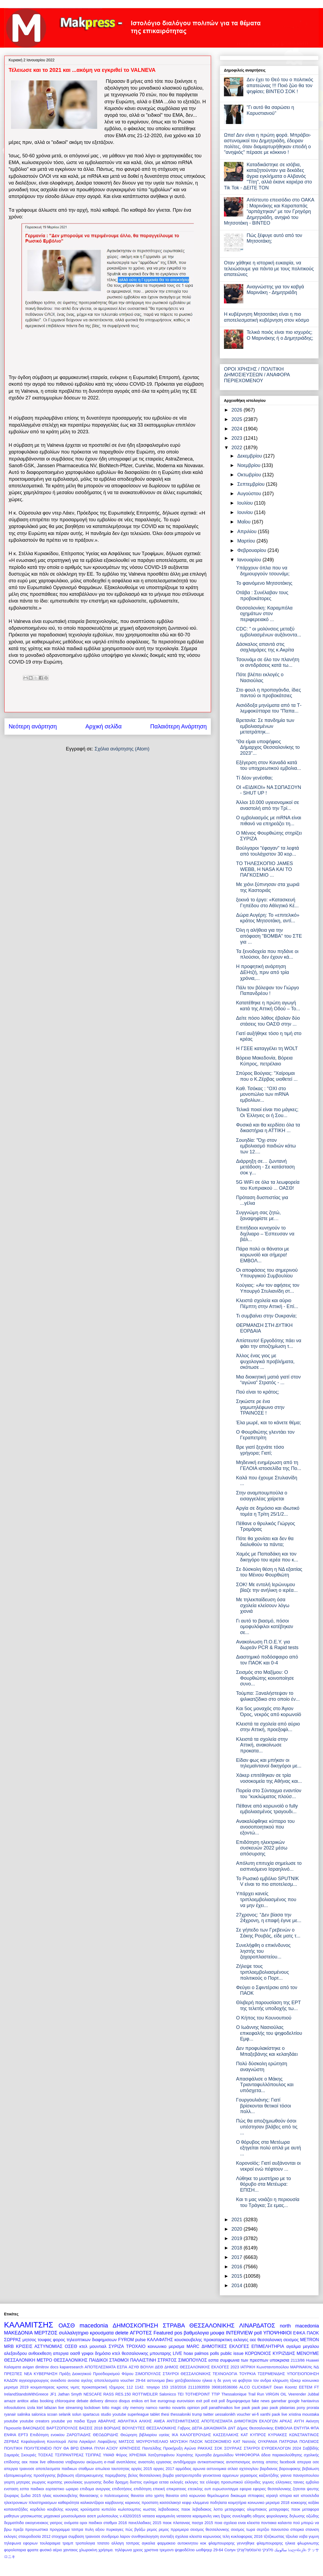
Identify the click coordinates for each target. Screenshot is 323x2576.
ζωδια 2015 (31, 2495)
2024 (237, 428)
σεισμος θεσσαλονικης (209, 2529)
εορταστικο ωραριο (61, 2489)
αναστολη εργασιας (155, 2462)
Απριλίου (247, 531)
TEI (181, 2394)
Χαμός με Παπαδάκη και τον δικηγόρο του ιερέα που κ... (267, 1556)
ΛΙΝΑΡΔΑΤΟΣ (257, 2325)
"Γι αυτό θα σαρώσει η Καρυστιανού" (270, 110)
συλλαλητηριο (73, 2333)
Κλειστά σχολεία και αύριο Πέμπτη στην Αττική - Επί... (267, 1303)
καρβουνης (114, 2502)
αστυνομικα (216, 2469)
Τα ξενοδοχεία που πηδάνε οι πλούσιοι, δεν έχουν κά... (267, 954)
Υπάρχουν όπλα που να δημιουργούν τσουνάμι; (263, 570)
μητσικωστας (31, 2516)
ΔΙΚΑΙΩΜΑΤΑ (214, 2428)
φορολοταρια (15, 2550)
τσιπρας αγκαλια (140, 2543)
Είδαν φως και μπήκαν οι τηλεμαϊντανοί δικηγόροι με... (268, 1763)
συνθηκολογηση (145, 2536)
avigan (28, 2367)
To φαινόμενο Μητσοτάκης (264, 583)
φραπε (32, 2550)
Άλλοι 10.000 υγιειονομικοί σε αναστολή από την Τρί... (267, 805)
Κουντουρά (56, 2441)
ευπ (208, 2489)
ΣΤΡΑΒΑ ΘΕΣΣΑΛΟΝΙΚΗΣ (199, 2325)
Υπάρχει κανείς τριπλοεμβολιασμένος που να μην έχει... (266, 1899)
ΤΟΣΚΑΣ (45, 2455)
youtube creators (34, 2421)
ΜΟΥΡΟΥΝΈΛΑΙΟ (152, 2441)
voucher (244, 2414)
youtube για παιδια (68, 2421)
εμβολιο (312, 2482)
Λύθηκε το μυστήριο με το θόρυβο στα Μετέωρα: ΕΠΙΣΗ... (263, 2184)
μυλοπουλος (107, 2516)
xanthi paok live (273, 2414)
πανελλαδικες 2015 (144, 2523)
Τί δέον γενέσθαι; (254, 778)
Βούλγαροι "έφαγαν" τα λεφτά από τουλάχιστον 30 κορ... (267, 851)
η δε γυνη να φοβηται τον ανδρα (242, 2380)
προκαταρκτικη (217, 2339)
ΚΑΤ (244, 2435)
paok (246, 2407)
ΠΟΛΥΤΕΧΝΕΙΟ (38, 2448)
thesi (165, 2414)
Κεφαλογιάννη (33, 2441)
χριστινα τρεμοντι (159, 2550)
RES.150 (123, 2394)
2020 (237, 2229)
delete (121, 2333)
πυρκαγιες (115, 2529)
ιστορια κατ (289, 2495)
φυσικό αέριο (51, 2550)
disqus (124, 2401)
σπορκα (297, 2529)
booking (46, 2401)
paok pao (260, 2407)
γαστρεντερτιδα (188, 2475)
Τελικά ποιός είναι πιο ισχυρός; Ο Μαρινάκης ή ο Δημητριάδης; (280, 335)
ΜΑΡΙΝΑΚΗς (301, 2367)
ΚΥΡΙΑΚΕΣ (277, 2435)
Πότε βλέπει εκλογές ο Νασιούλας (259, 677)
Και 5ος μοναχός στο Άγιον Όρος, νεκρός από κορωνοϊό (268, 1711)
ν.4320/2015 (130, 2516)
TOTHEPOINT (197, 2394)
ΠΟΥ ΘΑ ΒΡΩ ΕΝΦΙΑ (73, 2448)
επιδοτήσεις (122, 2489)
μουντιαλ (98, 2346)
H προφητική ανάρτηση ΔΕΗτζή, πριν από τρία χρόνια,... (262, 972)
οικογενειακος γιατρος (43, 2523)
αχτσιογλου (248, 2469)
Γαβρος (184, 2428)
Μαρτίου (246, 541)
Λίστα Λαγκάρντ (82, 2441)
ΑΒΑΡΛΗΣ (107, 2421)
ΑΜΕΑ (159, 2421)
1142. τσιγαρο (147, 2387)
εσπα (213, 2360)
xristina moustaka (304, 2414)
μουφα (217, 2333)
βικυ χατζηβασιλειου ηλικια (189, 2380)
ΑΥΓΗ (299, 2421)
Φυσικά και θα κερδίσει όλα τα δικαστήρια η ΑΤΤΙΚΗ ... (268, 1127)
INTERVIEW (239, 2333)
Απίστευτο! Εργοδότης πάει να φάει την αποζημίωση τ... (268, 1343)
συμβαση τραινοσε (84, 2536)
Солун (230, 2550)
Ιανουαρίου (249, 559)
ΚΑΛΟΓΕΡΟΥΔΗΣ (195, 2435)
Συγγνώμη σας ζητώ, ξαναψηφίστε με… (258, 1215)
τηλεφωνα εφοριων (21, 2543)
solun (76, 2414)
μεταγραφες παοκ (284, 2509)
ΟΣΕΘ (71, 2346)
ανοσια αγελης (80, 2380)
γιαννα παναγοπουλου (299, 2475)
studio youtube (113, 2414)
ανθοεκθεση (39, 2353)
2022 (237, 447)
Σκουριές (28, 2455)
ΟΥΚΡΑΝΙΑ (267, 2441)
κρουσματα (102, 2333)
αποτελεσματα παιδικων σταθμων (65, 2469)
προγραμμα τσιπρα (66, 2529)
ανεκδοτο (58, 2380)
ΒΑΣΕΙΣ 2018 (91, 2428)
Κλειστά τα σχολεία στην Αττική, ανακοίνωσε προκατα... (262, 1745)
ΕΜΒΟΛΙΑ (283, 2428)
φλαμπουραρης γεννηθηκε (231, 2543)
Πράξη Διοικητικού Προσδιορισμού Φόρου (96, 2374)
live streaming (70, 2407)
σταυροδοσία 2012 (34, 2536)
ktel (40, 2407)
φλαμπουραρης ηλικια (276, 2543)
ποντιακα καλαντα (276, 2523)
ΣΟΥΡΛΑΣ (233, 2448)
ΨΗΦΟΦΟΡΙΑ (247, 2455)
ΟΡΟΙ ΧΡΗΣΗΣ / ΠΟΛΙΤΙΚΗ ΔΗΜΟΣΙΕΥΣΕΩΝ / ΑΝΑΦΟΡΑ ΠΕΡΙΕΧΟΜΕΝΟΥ (257, 374)
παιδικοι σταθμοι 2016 (108, 2523)
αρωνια (199, 2469)
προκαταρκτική (94, 2387)
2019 (237, 2238)
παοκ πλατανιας (176, 2523)
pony (301, 2407)
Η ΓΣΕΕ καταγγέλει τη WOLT (267, 1048)
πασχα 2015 (202, 2523)
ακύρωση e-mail (100, 2462)
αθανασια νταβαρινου (66, 2462)
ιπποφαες (256, 2495)
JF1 (53, 2394)
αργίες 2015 (141, 2469)
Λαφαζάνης (107, 2441)
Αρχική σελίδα (103, 726)
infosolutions (15, 2407)
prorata (313, 2407)
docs (54, 2367)
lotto (105, 2407)
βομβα (168, 2475)
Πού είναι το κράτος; (257, 1392)
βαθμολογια (196, 2333)
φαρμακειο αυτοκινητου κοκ (181, 2543)
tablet (155, 2414)
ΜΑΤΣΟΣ (126, 2441)
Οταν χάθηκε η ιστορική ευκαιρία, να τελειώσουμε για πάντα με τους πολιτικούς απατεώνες (269, 268)
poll (258, 2333)
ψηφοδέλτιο (185, 2550)
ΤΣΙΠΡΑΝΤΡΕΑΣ (69, 2455)
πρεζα (18, 2529)
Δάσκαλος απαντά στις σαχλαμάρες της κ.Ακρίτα (265, 647)
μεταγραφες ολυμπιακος (246, 2509)
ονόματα (71, 2523)
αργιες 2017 (163, 2469)
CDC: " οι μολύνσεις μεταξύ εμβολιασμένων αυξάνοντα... (268, 631)
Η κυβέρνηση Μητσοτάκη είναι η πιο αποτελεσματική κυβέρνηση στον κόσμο (266, 317)
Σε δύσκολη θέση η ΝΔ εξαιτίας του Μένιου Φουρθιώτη (269, 1572)
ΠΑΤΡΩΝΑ (288, 2441)
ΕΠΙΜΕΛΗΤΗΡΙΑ (267, 2346)
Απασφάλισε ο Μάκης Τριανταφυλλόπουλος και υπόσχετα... (265, 2084)
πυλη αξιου (94, 2529)
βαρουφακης (290, 2469)
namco (151, 2407)
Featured (163, 2333)
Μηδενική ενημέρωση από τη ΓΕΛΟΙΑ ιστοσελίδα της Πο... (268, 1465)
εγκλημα (150, 2482)
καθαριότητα (68, 2502)
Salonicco (167, 2394)
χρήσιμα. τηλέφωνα (115, 2550)
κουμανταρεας (42, 2387)
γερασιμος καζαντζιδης (259, 2475)
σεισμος (291, 2339)
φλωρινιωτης (308, 2543)
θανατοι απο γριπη (147, 2495)
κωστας (149, 2509)
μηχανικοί (52, 2516)
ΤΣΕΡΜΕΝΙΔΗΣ (271, 2374)
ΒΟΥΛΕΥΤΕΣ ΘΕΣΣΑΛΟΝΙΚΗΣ (149, 2428)
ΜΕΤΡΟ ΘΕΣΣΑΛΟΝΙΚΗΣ (62, 2360)
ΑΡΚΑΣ (285, 2421)
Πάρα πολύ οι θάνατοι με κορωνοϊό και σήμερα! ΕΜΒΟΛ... (262, 1254)
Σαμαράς (11, 2455)
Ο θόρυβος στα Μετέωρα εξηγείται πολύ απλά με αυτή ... (268, 2147)
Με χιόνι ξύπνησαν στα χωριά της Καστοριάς (267, 887)
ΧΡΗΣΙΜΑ (137, 2455)
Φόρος (121, 2455)
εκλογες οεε (245, 2339)
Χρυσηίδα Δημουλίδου (214, 2455)
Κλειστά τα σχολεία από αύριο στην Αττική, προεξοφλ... (268, 1726)
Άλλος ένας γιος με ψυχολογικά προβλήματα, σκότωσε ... (265, 1361)
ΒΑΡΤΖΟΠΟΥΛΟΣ (62, 2428)
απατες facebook (281, 2462)
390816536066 (224, 2387)
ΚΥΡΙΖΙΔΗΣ (284, 2353)
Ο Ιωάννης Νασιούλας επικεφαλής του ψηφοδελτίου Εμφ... (269, 2033)
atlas (34, 2401)
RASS (108, 2394)
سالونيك (280, 2550)
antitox (23, 2401)
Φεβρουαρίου (252, 550)
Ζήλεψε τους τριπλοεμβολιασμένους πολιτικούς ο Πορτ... (262, 1972)
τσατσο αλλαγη (110, 2543)
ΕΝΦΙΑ (10, 2435)
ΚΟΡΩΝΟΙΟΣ (258, 2353)
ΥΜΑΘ (108, 2455)
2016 (237, 2266)
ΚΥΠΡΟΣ (258, 2435)
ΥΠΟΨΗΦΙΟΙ (277, 2333)
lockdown (92, 2407)
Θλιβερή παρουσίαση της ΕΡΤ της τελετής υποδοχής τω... (268, 2005)
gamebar (278, 2401)
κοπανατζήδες (16, 2509)
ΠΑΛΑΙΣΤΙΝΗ (143, 2360)
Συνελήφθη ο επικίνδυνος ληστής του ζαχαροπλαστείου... (263, 1951)
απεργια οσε (308, 2462)
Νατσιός (249, 2441)
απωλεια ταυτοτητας (112, 2469)
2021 (237, 2219)
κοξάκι (313, 2502)
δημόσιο (103, 2353)
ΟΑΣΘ (66, 2325)
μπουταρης (160, 2353)
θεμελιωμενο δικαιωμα (226, 2495)
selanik (65, 2414)
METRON (309, 2339)
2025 (237, 419)
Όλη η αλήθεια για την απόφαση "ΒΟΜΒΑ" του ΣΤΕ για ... (269, 935)
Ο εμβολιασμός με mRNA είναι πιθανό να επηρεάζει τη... (268, 820)
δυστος (136, 2482)
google (294, 2401)
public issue (232, 2353)
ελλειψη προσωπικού (224, 2482)
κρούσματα (90, 2509)
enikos (137, 2401)
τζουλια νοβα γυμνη (302, 2536)
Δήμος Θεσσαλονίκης (255, 2428)
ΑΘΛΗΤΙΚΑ (127, 2421)
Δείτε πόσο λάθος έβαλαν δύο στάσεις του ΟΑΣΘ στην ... (268, 1021)
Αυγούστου (249, 493)
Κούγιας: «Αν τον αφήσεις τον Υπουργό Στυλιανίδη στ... (267, 1288)
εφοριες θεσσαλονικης (272, 2489)
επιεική (159, 2489)
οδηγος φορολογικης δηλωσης (279, 2516)
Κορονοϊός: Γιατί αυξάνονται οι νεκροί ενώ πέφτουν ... (268, 2166)
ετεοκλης (195, 2489)
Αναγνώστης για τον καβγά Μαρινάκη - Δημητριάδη (275, 289)
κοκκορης (299, 2502)
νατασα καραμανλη (158, 2516)
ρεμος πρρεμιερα (174, 2529)
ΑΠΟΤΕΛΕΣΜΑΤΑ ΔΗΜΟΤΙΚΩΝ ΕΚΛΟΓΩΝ (239, 2421)
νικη (216, 2516)
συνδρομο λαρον (115, 2536)
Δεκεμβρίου (250, 456)
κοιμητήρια (237, 2502)
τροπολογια (85, 2543)
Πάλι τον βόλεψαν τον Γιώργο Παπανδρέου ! (267, 990)
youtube (11, 2421)
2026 (237, 410)
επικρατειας (176, 2489)
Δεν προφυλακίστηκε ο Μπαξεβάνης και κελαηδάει (267, 2051)
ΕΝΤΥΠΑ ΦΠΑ (306, 2428)
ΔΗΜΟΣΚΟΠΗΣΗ (135, 2325)
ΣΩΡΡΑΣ (12, 2339)
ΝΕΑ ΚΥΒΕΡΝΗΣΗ (40, 2374)
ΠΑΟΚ (313, 2332)
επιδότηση (143, 2489)
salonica (38, 2414)
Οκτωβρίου (249, 474)
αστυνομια (156, 2380)
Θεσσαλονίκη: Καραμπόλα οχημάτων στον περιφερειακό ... (264, 613)
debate (82, 2401)
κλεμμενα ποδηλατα (210, 2502)
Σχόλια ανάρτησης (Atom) (121, 749)
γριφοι (87, 2353)
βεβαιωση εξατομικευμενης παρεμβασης (92, 2475)
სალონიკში (297, 2550)
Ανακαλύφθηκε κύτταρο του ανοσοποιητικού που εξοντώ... (265, 1827)
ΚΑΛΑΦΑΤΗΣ (160, 2339)
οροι (83, 2523)
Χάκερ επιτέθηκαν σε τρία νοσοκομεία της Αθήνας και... (269, 1778)
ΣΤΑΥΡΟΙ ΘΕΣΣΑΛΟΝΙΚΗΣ (187, 2374)
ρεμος (152, 2529)
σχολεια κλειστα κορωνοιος (198, 2536)
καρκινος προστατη (141, 2502)
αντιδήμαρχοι (184, 2462)
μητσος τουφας (36, 2339)
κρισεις (62, 2387)
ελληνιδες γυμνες (259, 2482)
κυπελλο (108, 2509)
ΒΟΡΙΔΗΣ (112, 2428)
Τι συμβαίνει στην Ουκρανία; (266, 1316)
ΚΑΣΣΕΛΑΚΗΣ (226, 2435)
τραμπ (67, 2543)
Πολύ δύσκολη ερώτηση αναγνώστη (261, 2066)
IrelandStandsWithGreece (26, 2394)
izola (31, 2407)
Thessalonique (234, 2394)
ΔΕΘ (159, 2367)
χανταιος (70, 2550)
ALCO (244, 2387)
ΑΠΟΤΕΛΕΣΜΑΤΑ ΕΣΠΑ (106, 2367)
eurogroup (166, 2401)
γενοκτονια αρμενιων (220, 2475)
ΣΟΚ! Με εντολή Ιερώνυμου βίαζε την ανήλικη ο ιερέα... (267, 1587)
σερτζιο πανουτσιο (273, 2529)
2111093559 (199, 2387)
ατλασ (233, 2469)
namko (164, 2407)
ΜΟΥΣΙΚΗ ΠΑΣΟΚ (186, 2441)
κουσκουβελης (188, 2339)
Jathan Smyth (70, 2394)
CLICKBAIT (262, 2387)
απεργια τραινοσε (19, 2469)
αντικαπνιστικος (211, 2462)
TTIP (216, 2394)
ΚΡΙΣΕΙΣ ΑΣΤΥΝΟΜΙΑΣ (39, 2346)
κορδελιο (37, 2509)
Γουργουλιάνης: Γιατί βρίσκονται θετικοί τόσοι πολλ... (263, 2105)
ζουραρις (11, 2495)
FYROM (126, 2339)
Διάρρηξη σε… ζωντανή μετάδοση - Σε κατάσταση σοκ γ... (265, 1166)
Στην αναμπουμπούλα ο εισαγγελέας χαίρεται (261, 1495)
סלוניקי (267, 2550)
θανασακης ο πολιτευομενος (104, 2495)
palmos (202, 2353)
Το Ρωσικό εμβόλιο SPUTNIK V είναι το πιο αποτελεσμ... (267, 1881)
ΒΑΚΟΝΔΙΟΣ (34, 2428)
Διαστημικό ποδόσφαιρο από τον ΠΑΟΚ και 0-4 (267, 1660)
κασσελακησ (170, 2502)
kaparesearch (71, 2367)
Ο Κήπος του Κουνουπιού (263, 2018)
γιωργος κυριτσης (47, 2482)
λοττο (218, 2509)
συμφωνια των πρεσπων (244, 2360)
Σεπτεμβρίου (251, 484)
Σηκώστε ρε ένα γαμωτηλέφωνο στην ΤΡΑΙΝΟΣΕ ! (260, 1407)
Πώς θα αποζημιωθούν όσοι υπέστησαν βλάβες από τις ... (266, 2126)
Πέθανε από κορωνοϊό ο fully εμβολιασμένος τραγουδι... (267, 1809)
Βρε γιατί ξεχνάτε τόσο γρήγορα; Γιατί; (260, 1450)
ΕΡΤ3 (23, 2435)
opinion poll (197, 2407)
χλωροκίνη (88, 2550)
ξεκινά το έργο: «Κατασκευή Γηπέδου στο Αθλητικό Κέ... (267, 902)
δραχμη (121, 2482)
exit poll (203, 2401)
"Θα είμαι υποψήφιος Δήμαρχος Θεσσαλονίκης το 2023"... (268, 747)
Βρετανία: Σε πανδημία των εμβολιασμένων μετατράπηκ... (265, 726)
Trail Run (256, 2394)
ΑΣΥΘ (134, 2367)
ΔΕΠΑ (197, 2428)
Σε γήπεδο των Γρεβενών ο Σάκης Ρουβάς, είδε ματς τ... (268, 1933)
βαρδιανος (269, 2469)
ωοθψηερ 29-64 (209, 2550)
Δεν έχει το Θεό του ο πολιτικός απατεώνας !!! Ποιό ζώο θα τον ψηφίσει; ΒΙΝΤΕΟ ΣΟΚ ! (280, 85)
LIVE (177, 2353)
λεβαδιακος (202, 2509)
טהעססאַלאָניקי (249, 2550)
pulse (140, 2339)
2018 (237, 2248)
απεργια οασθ (66, 2353)
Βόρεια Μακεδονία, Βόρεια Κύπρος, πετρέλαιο (264, 1060)
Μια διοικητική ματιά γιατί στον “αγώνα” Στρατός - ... (268, 1380)
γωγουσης (93, 2482)
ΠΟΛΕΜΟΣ (309, 2441)
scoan (52, 2414)
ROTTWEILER (145, 2394)
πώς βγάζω (135, 2529)
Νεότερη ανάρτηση (33, 726)
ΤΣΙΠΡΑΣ (93, 2455)
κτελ (83, 2346)
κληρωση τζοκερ (287, 2380)
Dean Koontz (285, 2387)
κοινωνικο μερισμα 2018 (268, 2502)
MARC (193, 2346)
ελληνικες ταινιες (290, 2482)
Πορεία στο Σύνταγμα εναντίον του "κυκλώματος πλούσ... (268, 1793)
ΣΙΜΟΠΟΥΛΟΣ (148, 2374)
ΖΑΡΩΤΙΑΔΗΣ (78, 2435)
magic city (120, 2407)
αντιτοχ (258, 2462)
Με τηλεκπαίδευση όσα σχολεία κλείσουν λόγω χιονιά (262, 1605)
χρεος (138, 2550)
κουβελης (55, 2509)
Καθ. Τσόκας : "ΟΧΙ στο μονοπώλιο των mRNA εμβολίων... (262, 1094)
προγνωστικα (36, 2529)
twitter (208, 2414)
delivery (96, 2401)
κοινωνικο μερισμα (166, 2346)
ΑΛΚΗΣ (145, 2421)
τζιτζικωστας (274, 2536)
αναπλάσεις (126, 2462)
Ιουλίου (245, 503)
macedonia (94, 2325)
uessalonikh (225, 2414)
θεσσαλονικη (270, 2339)
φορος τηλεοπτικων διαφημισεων (85, 2339)
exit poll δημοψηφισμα (230, 2401)
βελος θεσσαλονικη (144, 2475)
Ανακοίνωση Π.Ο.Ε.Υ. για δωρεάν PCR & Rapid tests (267, 1644)
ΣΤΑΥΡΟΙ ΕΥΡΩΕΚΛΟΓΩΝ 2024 (272, 2448)
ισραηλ (272, 2495)
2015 (237, 2276)
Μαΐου (244, 522)
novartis (178, 2407)
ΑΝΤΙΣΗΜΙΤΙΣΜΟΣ (183, 2421)
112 (130, 2387)
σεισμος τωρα (243, 2529)
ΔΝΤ (232, 2428)
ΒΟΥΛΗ (146, 2367)
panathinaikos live (224, 2407)
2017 (237, 2257)
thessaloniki (181, 2414)
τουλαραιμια (50, 2543)
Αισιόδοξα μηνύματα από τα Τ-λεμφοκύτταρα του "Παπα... (268, 708)
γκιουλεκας (73, 2482)
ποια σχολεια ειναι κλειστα (236, 2523)
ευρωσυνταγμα (225, 2489)
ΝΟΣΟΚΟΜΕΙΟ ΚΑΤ (222, 2441)
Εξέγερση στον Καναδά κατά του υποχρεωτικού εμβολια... (268, 765)
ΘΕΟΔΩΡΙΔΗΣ (105, 2435)
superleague (138, 2414)
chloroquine (65, 2401)
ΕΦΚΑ (299, 2332)
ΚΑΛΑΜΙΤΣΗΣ (28, 2324)
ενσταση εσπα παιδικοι (24, 2489)
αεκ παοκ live (34, 2462)
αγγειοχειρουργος (34, 2380)
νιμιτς (75, 2387)
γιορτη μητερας (17, 2482)
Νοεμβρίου (249, 465)
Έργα (91, 2421)
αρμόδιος (183, 2469)
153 (165, 2387)
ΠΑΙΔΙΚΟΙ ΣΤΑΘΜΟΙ (109, 2360)
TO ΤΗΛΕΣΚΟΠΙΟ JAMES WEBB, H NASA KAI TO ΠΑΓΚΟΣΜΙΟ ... (264, 869)
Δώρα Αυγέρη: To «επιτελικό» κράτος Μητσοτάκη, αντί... (267, 918)
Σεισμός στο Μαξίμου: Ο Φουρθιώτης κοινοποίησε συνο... (265, 1678)
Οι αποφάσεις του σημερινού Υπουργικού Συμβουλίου (267, 1273)
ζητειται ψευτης (306, 2489)
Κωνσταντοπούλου (273, 2367)
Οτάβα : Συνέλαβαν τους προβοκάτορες (262, 595)
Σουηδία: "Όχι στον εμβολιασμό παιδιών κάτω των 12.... (266, 1146)
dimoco (111, 2401)
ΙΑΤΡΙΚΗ (247, 2367)
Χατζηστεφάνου (161, 2455)
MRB (9, 2346)
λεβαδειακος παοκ (174, 2509)
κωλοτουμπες (129, 2509)
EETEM (306, 2387)
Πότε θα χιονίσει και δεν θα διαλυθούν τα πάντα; (265, 1541)
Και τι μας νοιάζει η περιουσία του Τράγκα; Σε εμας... (267, 2202)
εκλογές (176, 2482)
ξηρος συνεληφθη (236, 2516)
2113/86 (298, 2360)
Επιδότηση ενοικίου (47, 2435)
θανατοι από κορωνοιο (186, 2495)
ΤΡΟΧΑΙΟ (136, 2346)
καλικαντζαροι (92, 2502)
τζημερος (116, 2387)
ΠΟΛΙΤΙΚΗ (13, 2448)
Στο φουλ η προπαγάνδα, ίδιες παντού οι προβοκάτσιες (268, 693)
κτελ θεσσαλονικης (130, 2353)
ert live (150, 2401)
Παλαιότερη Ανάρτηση (178, 726)
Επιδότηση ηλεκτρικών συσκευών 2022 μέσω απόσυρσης (261, 1848)
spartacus (91, 2414)
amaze (10, 2401)
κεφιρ (186, 2502)
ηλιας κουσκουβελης (60, 2495)
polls (214, 2353)
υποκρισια (279, 2360)
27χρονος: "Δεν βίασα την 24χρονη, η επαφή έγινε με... (268, 1917)
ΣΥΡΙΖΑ (116, 2346)
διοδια (108, 2482)
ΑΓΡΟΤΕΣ (141, 2333)
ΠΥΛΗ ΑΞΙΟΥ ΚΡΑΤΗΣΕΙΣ (117, 2448)
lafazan (50, 2407)
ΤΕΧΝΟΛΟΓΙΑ (225, 2374)
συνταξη (167, 2536)
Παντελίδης (151, 2448)
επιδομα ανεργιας (95, 2489)
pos (178, 2333)
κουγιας (72, 2509)
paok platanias (282, 2407)
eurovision (186, 2401)
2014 (237, 2285)
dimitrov (42, 2367)
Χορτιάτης (184, 2455)
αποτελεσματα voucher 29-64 (120, 2380)
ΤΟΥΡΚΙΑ (247, 2374)
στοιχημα (59, 2536)
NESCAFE (92, 2394)
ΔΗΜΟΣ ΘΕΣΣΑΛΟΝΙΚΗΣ (187, 2367)
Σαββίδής (311, 2448)
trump (197, 2414)
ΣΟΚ (219, 2448)
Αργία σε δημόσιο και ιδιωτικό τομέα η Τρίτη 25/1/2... (267, 1511)
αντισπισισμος (238, 2462)
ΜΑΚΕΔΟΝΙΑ (18, 2333)
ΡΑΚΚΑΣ (205, 2448)
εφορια (245, 2489)
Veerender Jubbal (303, 2394)
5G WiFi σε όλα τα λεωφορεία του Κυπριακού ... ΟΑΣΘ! (268, 1185)
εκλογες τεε (195, 2482)
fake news (261, 2401)
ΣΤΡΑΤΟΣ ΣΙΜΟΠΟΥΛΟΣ (182, 2360)
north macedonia (299, 2326)
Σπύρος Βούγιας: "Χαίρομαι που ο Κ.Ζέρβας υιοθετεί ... (267, 1076)
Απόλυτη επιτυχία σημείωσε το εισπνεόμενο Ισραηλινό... (268, 1866)
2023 (237, 438)
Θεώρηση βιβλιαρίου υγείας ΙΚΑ (149, 2435)
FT (316, 2387)
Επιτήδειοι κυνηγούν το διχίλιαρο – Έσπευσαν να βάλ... (265, 1233)
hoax (188, 2353)
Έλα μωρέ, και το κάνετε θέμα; (268, 1422)
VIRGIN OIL (276, 2394)
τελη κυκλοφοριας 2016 (242, 2536)
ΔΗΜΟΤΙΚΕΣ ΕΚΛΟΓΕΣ (225, 2346)
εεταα (163, 2482)
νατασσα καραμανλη (194, 2516)
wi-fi (255, 2414)
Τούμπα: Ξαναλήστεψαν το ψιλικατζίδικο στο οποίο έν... (268, 1696)
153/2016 (178, 2387)
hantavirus (310, 2401)
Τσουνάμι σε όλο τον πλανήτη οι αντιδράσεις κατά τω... (267, 662)
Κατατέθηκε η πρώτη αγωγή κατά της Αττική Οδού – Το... (268, 1005)
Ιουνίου (245, 512)
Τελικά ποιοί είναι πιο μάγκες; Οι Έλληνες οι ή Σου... (267, 1112)
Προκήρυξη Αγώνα (179, 2448)
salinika (23, 2414)
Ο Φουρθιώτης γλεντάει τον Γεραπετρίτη (265, 1435)
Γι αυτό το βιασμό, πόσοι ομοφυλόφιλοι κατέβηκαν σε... (264, 1626)
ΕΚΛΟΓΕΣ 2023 (225, 2367)
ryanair (10, 2414)
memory (137, 2407)
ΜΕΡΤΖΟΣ (45, 2333)
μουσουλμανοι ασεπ (78, 2516)
